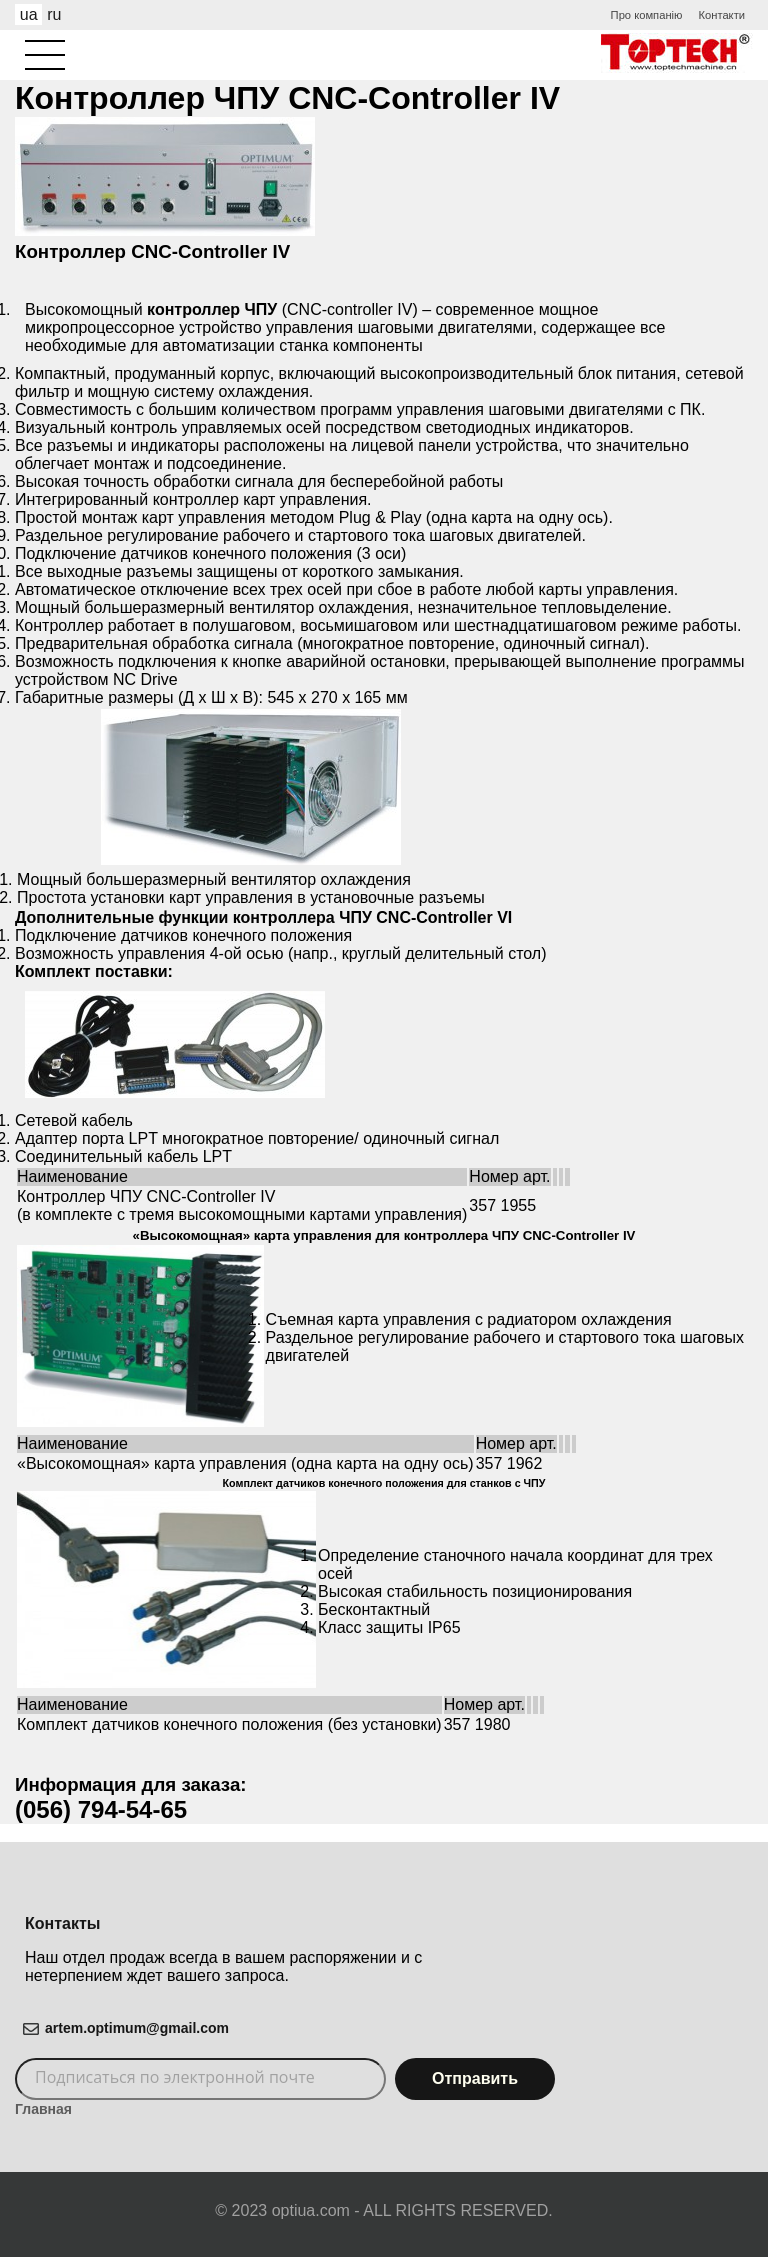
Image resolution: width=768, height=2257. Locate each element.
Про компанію (647, 15)
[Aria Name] (45, 55)
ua (29, 14)
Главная (43, 2109)
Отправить (475, 2078)
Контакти (721, 15)
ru (54, 14)
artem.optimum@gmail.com (137, 2028)
